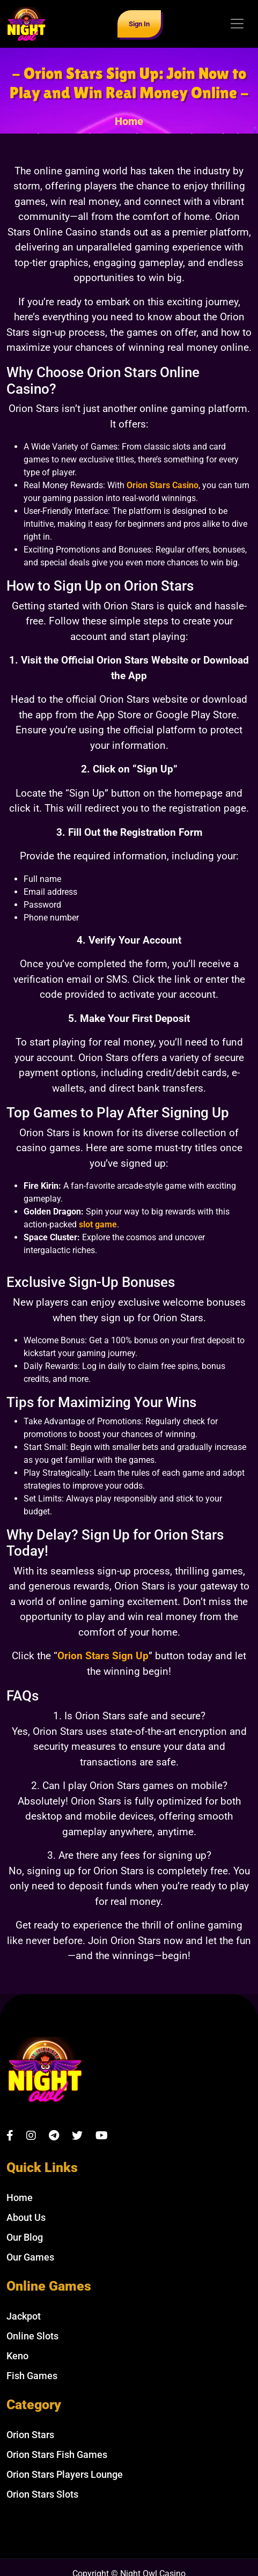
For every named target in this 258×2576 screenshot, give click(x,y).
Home (129, 121)
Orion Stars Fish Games (56, 2454)
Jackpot (23, 2316)
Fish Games (31, 2375)
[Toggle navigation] (237, 23)
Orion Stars (30, 2434)
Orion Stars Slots (42, 2494)
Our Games (30, 2257)
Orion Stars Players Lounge (64, 2474)
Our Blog (24, 2237)
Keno (17, 2355)
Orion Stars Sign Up (103, 1656)
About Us (26, 2217)
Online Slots (32, 2336)
